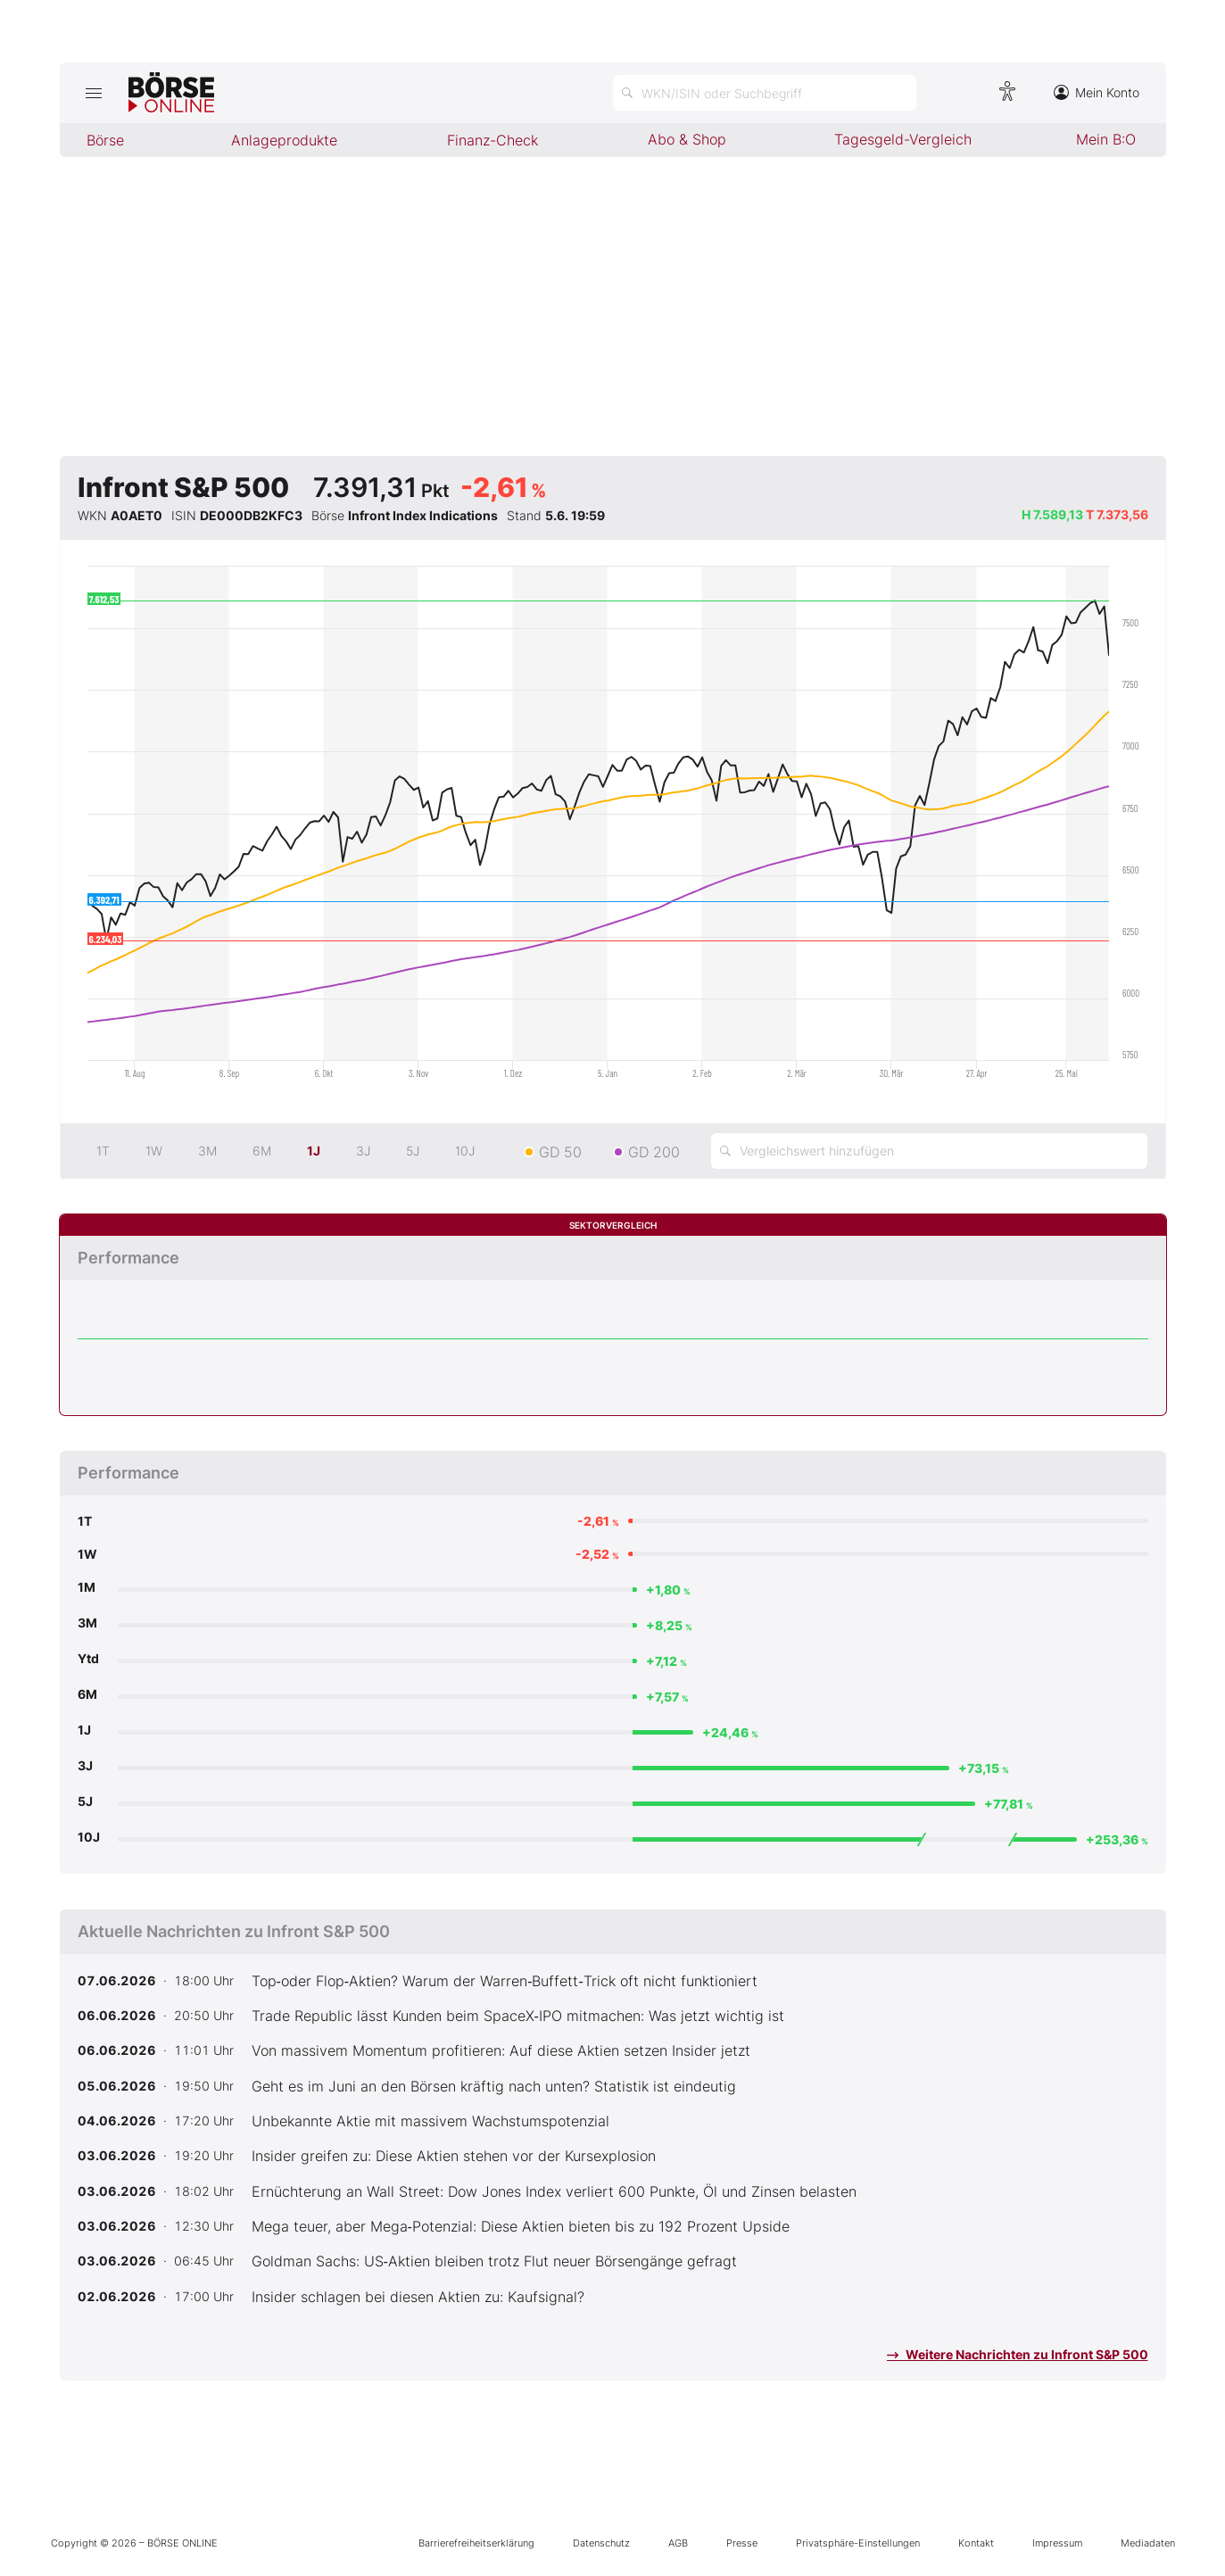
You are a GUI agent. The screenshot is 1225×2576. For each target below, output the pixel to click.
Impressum (1057, 2543)
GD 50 (560, 1152)
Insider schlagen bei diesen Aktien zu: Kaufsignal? (418, 2297)
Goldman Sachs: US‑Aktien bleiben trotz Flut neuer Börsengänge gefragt (494, 2261)
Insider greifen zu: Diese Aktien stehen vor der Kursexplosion (454, 2156)
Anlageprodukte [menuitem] (284, 140)
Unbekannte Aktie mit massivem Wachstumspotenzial (430, 2121)
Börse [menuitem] (105, 140)
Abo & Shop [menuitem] (687, 139)
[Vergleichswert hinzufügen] (929, 1151)
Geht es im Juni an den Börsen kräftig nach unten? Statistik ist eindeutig (494, 2086)
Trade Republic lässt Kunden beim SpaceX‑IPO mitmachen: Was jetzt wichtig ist (518, 2016)
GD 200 (654, 1152)
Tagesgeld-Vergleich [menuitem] (903, 139)
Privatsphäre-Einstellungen (858, 2543)
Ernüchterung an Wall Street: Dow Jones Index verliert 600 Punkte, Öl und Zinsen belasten (554, 2191)
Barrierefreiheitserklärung (476, 2543)
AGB (678, 2543)
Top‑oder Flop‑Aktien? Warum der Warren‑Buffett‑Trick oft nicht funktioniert (504, 1981)
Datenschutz (601, 2543)
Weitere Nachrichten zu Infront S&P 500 (1017, 2354)
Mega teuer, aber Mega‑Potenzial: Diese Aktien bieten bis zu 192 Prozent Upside (521, 2226)
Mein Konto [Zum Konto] (1096, 92)
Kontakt (976, 2543)
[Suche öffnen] (764, 93)
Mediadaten (1148, 2543)
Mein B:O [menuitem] (1106, 139)
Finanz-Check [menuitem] (492, 140)
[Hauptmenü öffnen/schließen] (94, 92)
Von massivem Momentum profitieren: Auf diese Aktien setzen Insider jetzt (501, 2050)
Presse (741, 2543)
